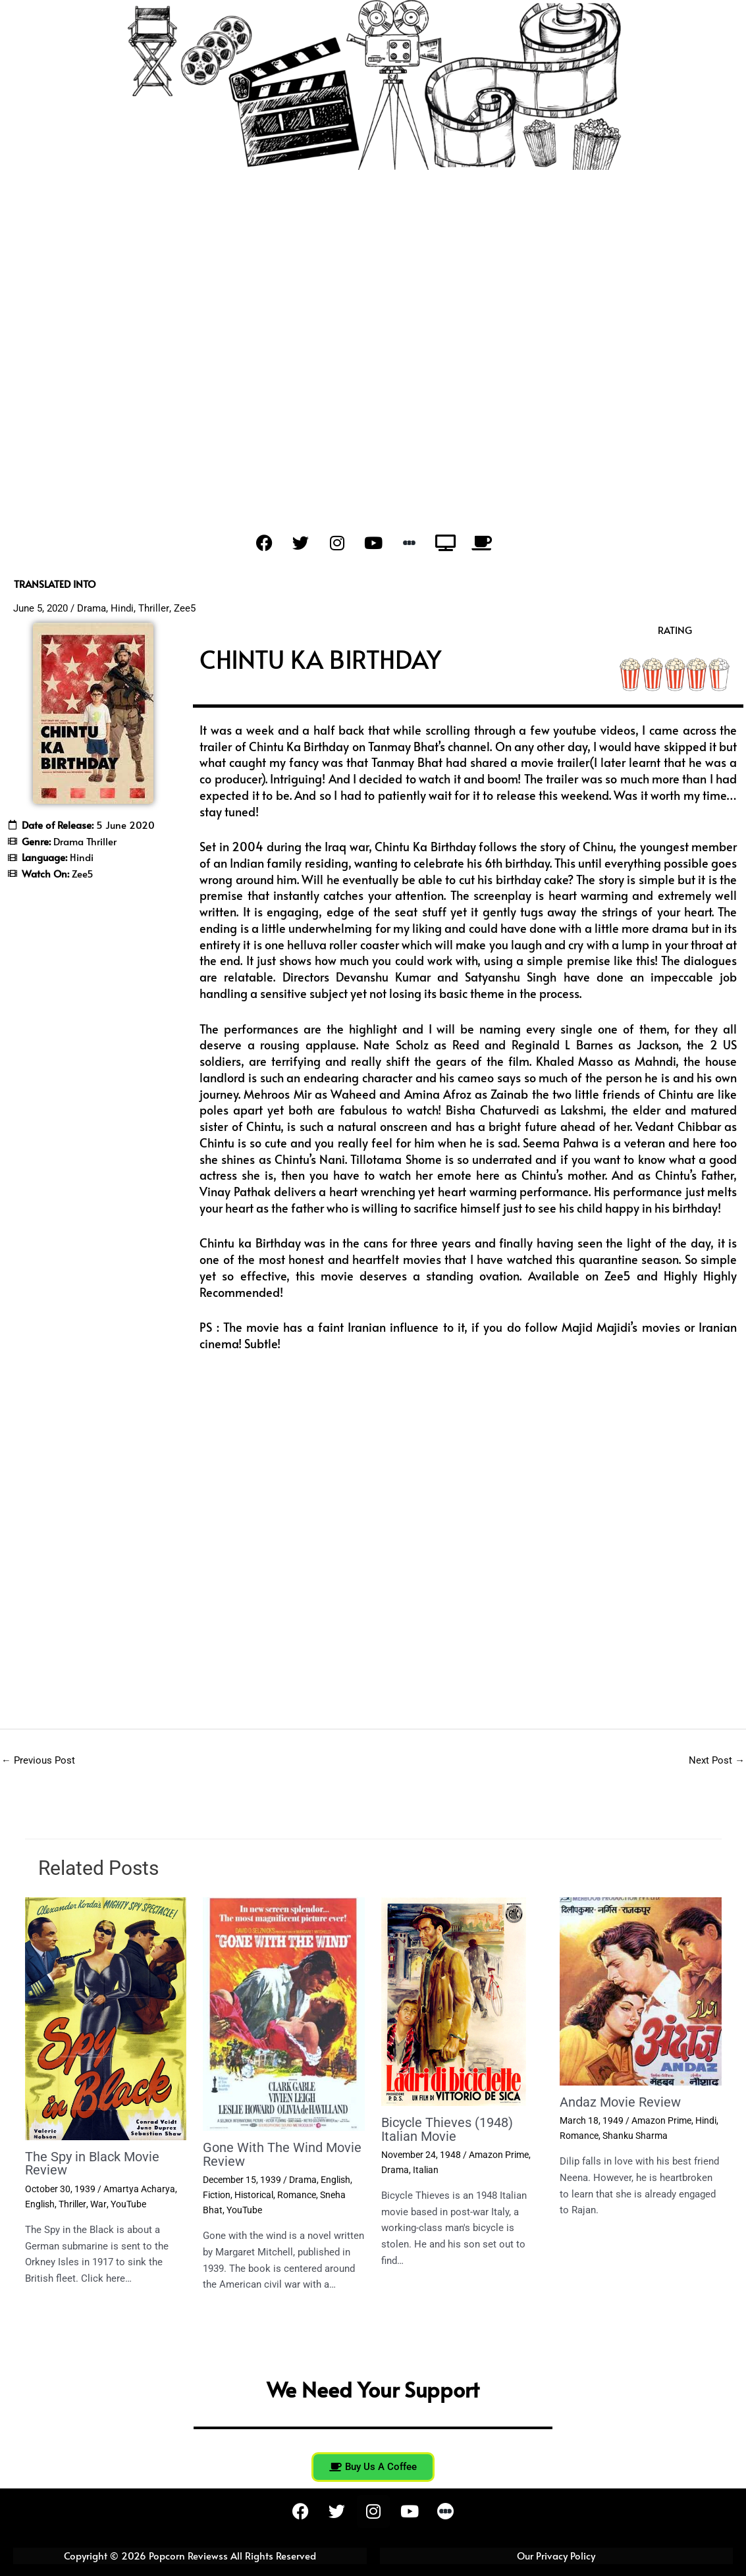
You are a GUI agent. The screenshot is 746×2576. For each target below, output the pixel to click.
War (97, 2203)
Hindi (122, 608)
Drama (91, 608)
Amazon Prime (499, 2154)
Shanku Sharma (635, 2135)
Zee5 (184, 608)
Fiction (216, 2194)
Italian (426, 2169)
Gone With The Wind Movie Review (282, 2154)
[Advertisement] (373, 340)
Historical (253, 2194)
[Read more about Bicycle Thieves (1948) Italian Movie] (453, 2001)
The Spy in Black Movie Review (92, 2163)
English (40, 2203)
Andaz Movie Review (620, 2102)
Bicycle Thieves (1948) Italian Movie (447, 2129)
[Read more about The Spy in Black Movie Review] (106, 2018)
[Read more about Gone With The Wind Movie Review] (284, 2014)
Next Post (717, 1760)
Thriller (153, 608)
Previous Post (38, 1760)
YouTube (127, 2203)
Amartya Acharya (139, 2189)
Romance (296, 2194)
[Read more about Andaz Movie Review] (641, 1991)
